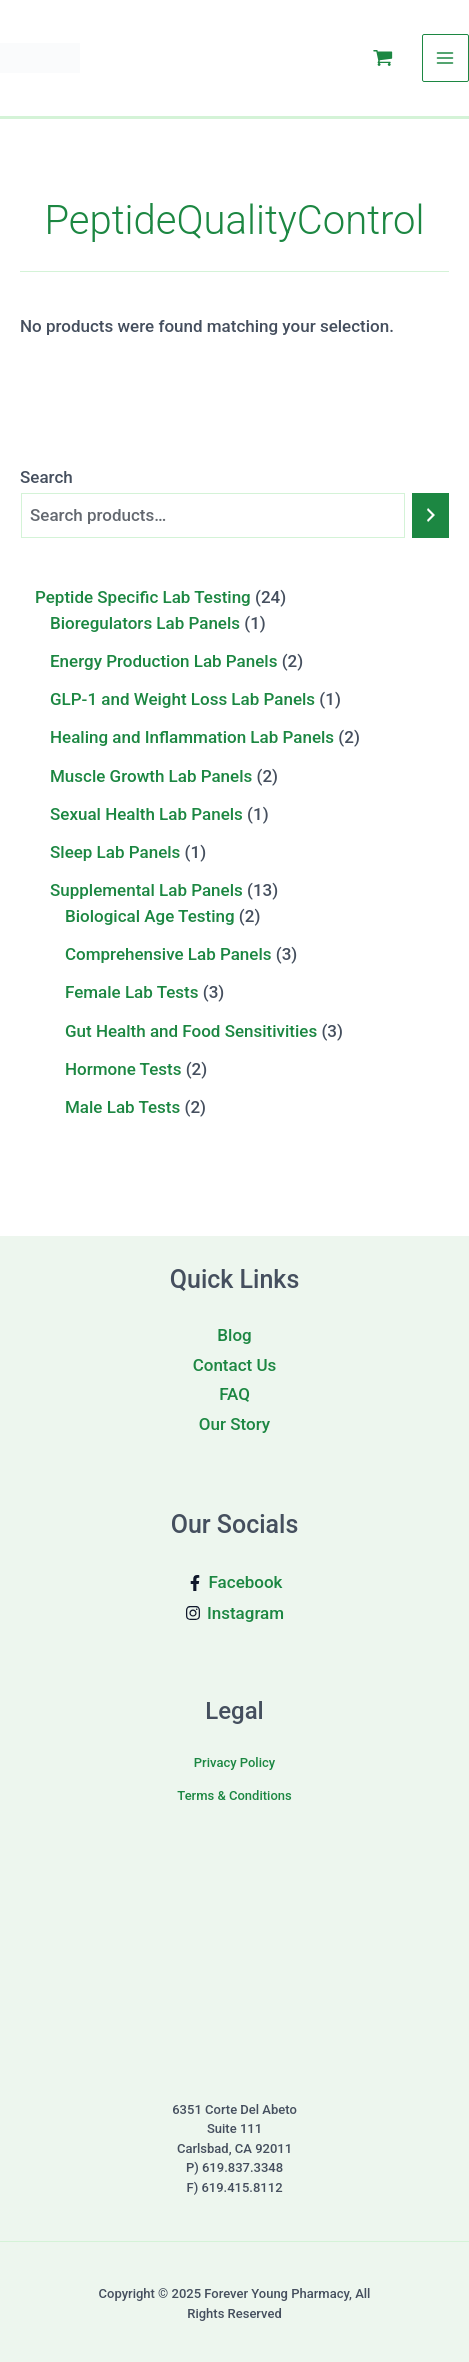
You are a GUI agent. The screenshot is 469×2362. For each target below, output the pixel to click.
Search (46, 476)
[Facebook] (234, 1582)
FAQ (234, 1394)
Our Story (234, 1424)
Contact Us (235, 1365)
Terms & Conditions (234, 1795)
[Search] (430, 515)
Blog (234, 1335)
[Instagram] (234, 1613)
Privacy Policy (234, 1762)
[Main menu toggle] (446, 58)
